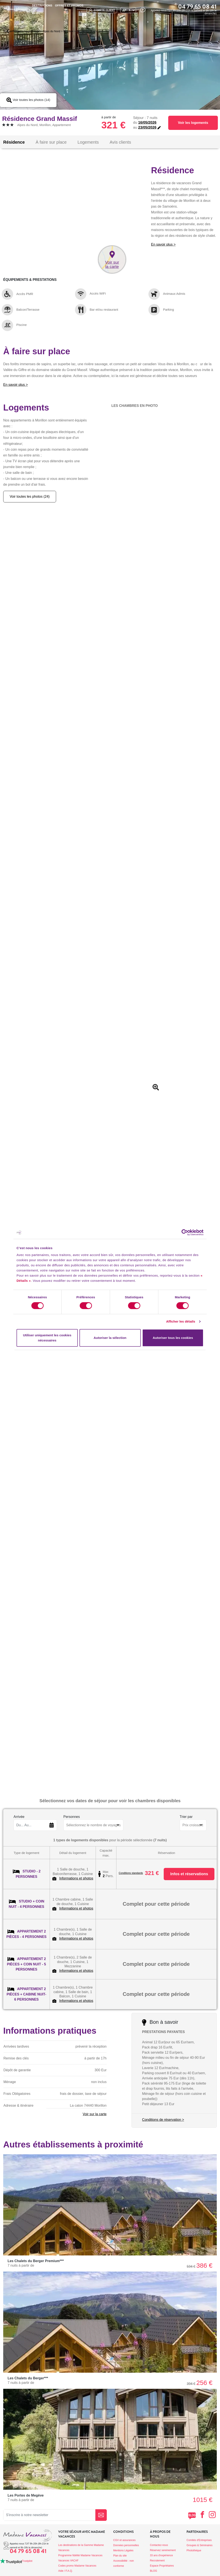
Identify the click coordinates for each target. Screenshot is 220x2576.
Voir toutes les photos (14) (28, 100)
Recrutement (157, 2560)
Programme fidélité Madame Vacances (80, 2555)
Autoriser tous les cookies (173, 1338)
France (35, 31)
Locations (22, 31)
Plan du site (120, 2555)
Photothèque (193, 2550)
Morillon (68, 31)
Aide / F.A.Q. (65, 2570)
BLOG (36, 13)
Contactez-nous (159, 2545)
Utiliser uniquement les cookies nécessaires (47, 1337)
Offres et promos (69, 5)
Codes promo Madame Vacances (77, 2565)
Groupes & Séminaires (199, 2545)
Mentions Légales (123, 2550)
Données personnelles (126, 2545)
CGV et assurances (124, 2540)
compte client (102, 10)
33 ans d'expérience (161, 2555)
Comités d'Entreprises (199, 2540)
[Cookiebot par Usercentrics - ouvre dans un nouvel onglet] (184, 1232)
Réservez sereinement (163, 2550)
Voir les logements (193, 123)
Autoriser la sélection (110, 1338)
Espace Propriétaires (162, 2565)
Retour (12, 31)
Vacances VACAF (68, 2560)
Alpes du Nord (51, 31)
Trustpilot (27, 2560)
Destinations (42, 5)
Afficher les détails (180, 1321)
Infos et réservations (189, 1874)
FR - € (126, 10)
